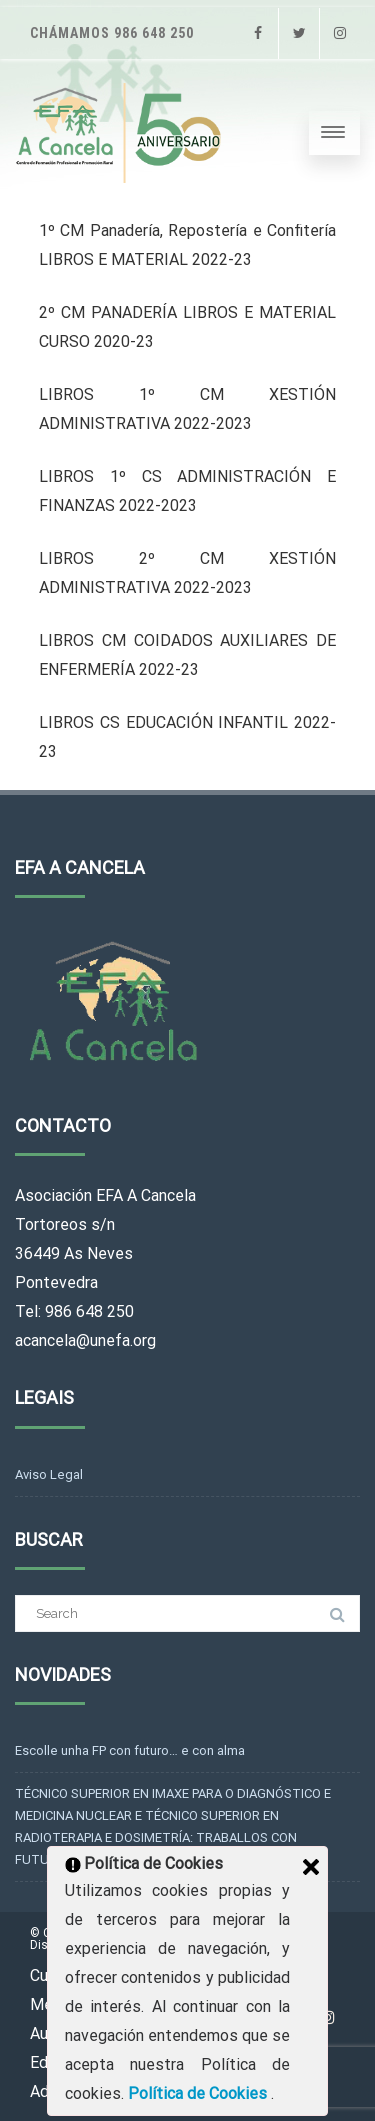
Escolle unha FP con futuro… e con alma (130, 1750)
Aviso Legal (49, 1474)
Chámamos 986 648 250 (112, 33)
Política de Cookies (199, 2093)
